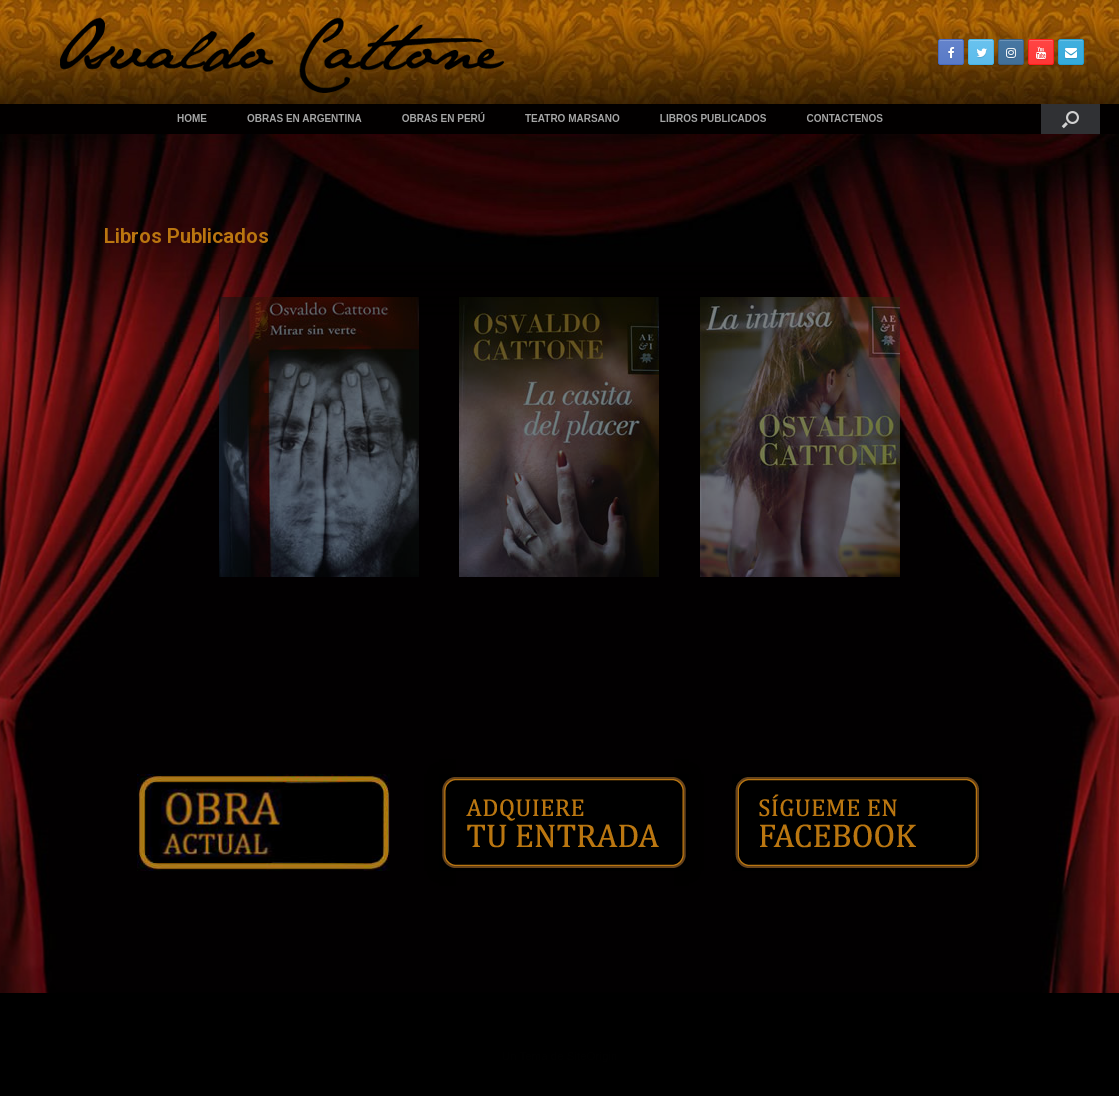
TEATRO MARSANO (572, 118)
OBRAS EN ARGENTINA (304, 118)
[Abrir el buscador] (1070, 119)
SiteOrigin (592, 1056)
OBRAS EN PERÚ (443, 118)
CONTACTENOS (845, 118)
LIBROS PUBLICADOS (713, 118)
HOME (192, 118)
